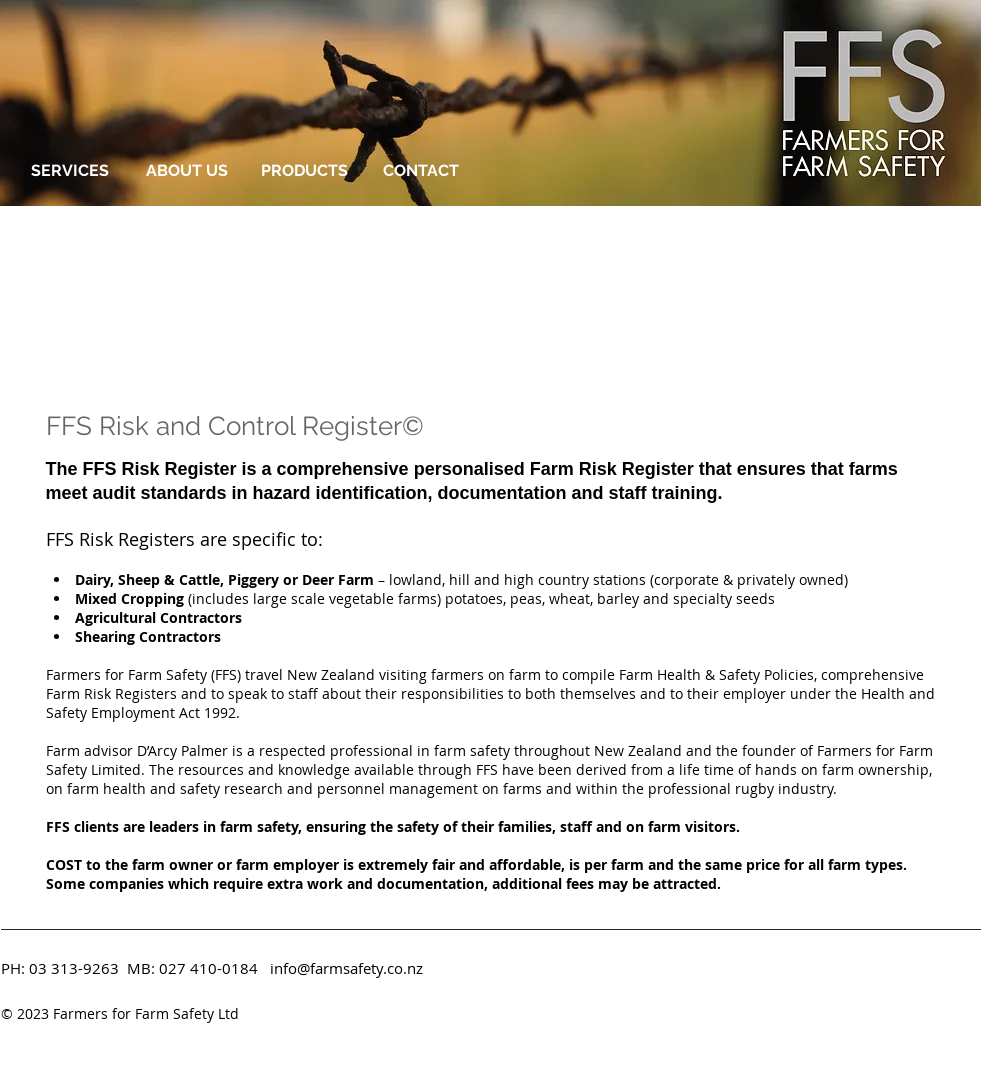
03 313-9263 (74, 968)
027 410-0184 (208, 968)
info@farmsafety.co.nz (346, 968)
